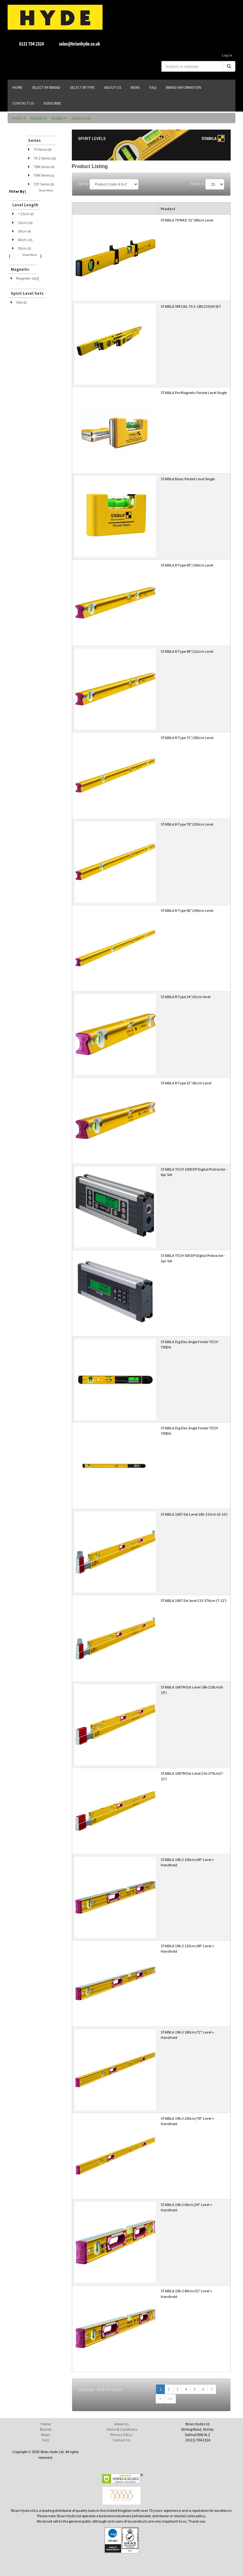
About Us (122, 2423)
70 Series (43, 149)
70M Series (44, 166)
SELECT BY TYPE (82, 87)
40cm (25, 239)
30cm (24, 231)
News (45, 2434)
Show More (46, 190)
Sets (21, 302)
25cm (25, 222)
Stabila (59, 118)
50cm (24, 248)
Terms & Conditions (121, 2429)
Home (19, 118)
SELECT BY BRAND (46, 87)
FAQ (45, 2440)
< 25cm (26, 213)
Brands (39, 118)
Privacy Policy (121, 2434)
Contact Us (121, 2440)
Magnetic (26, 278)
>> (170, 2398)
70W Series (44, 175)
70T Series (44, 184)
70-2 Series (45, 158)
